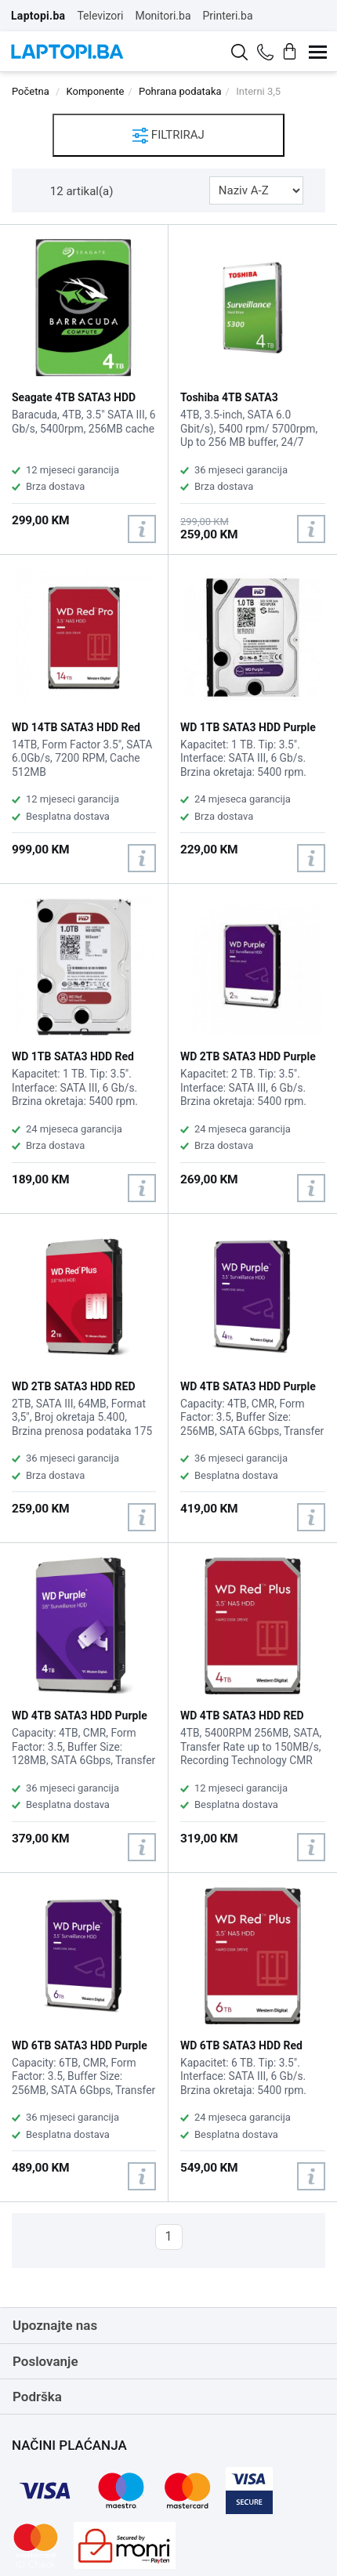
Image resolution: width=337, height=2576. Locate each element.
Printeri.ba (228, 15)
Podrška (37, 2396)
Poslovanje (45, 2361)
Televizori (100, 15)
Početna (30, 91)
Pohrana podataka (180, 91)
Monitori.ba (162, 15)
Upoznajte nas (55, 2325)
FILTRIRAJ (168, 135)
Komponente (96, 91)
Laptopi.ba (38, 15)
